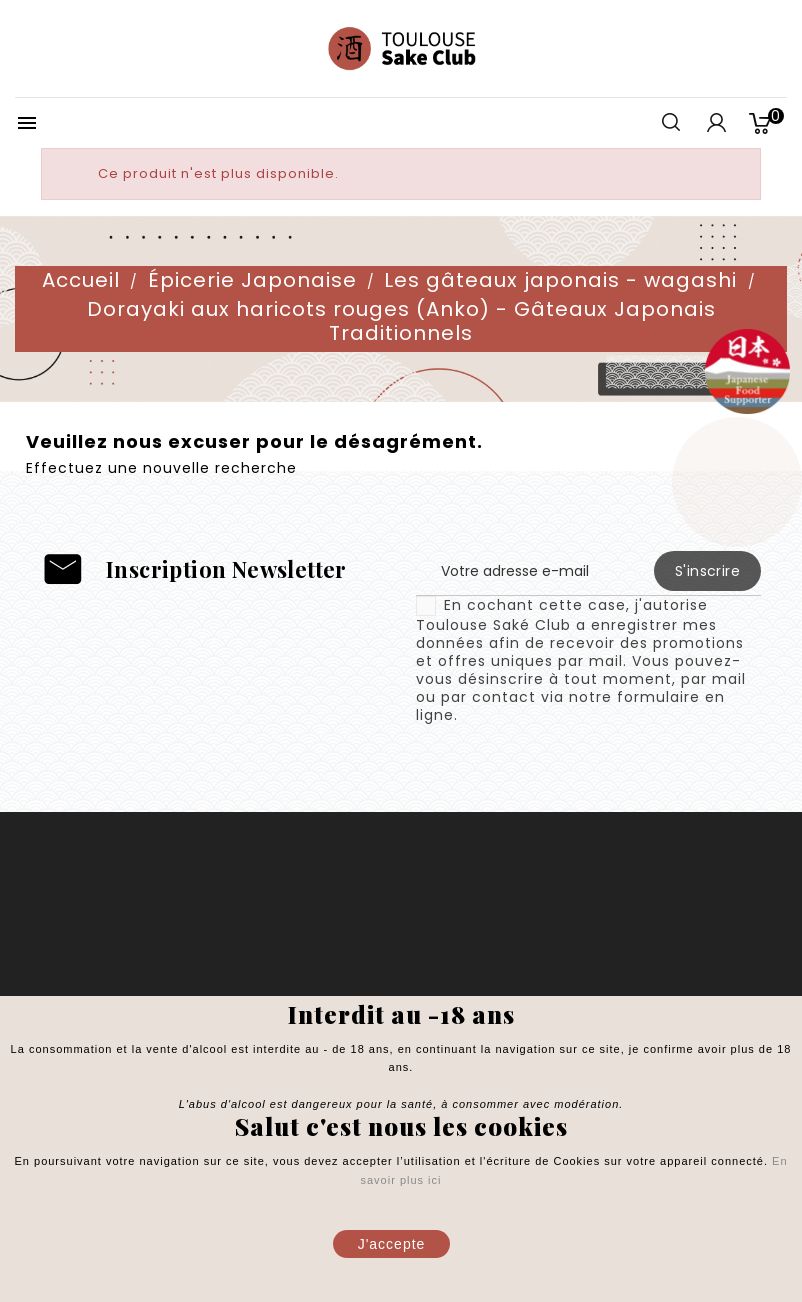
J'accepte (392, 1244)
